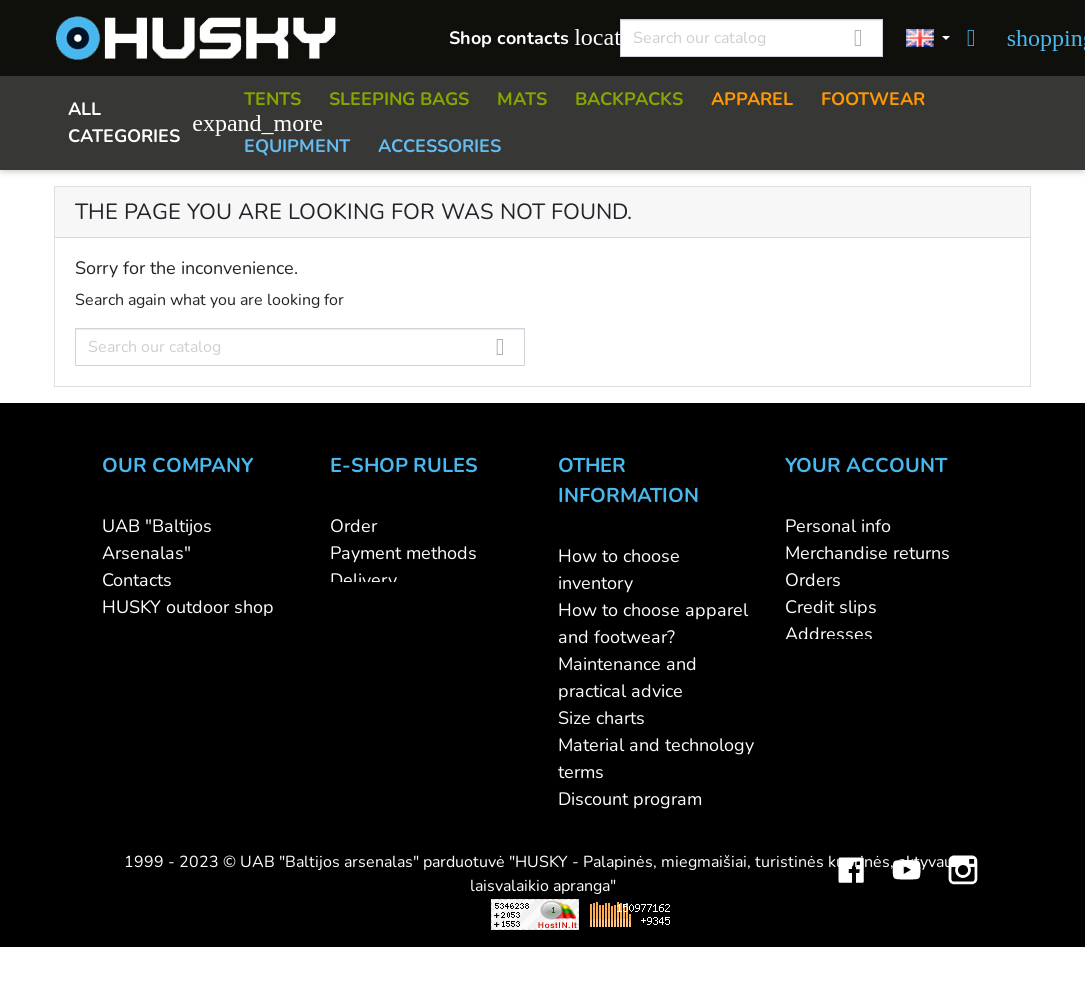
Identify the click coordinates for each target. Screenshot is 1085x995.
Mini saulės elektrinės (851, 936)
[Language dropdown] (928, 38)
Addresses (829, 634)
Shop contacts (523, 37)
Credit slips (831, 607)
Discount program (630, 799)
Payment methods (403, 553)
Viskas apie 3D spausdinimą (274, 936)
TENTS (272, 99)
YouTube (907, 877)
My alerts (822, 688)
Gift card (592, 826)
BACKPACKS (629, 99)
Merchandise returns (867, 553)
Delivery (363, 580)
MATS (522, 99)
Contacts (137, 580)
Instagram (963, 877)
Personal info (838, 526)
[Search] (751, 38)
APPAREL (752, 99)
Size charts (601, 718)
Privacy (358, 634)
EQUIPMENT (297, 146)
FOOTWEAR (873, 99)
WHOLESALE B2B (179, 634)
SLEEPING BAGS (399, 99)
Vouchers (822, 661)
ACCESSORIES (439, 146)
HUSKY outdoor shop (188, 607)
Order (353, 526)
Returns (361, 607)
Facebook (851, 877)
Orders (813, 580)
